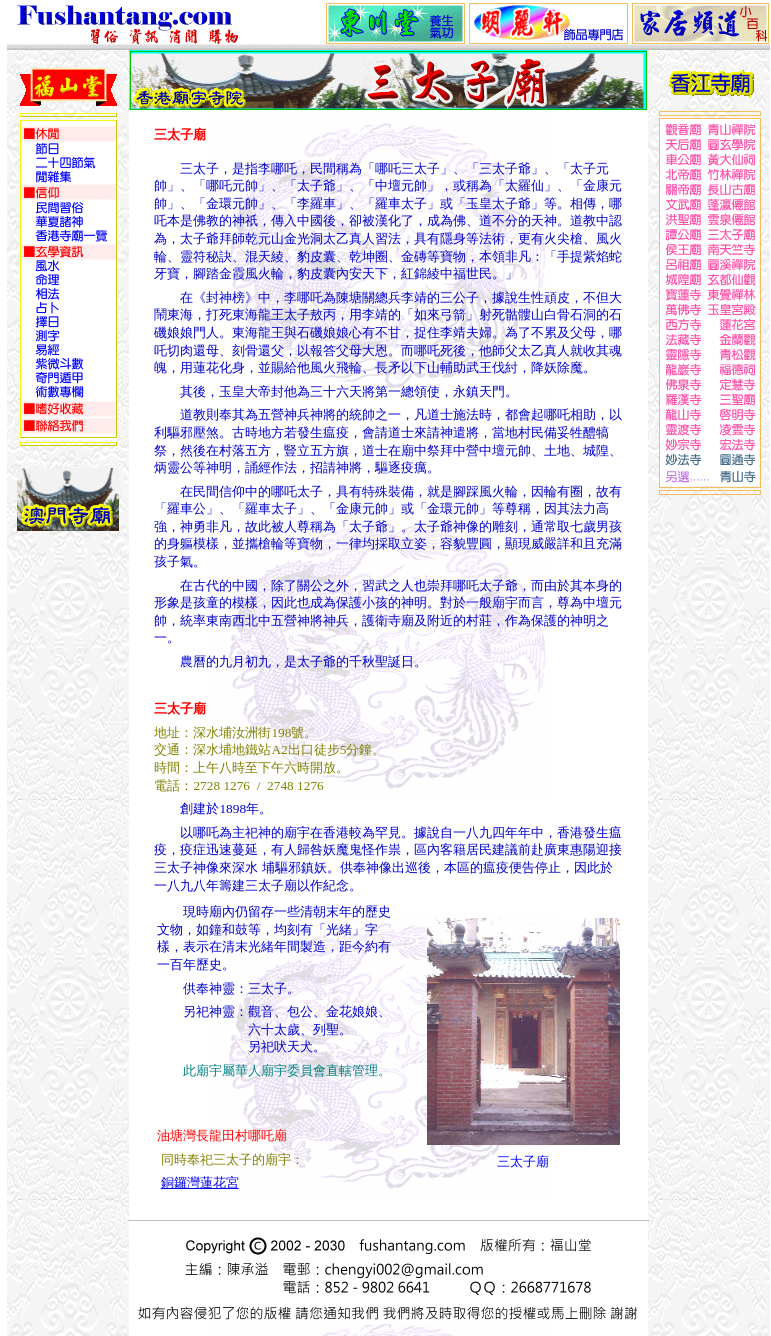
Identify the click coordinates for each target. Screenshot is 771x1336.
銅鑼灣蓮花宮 (200, 1182)
